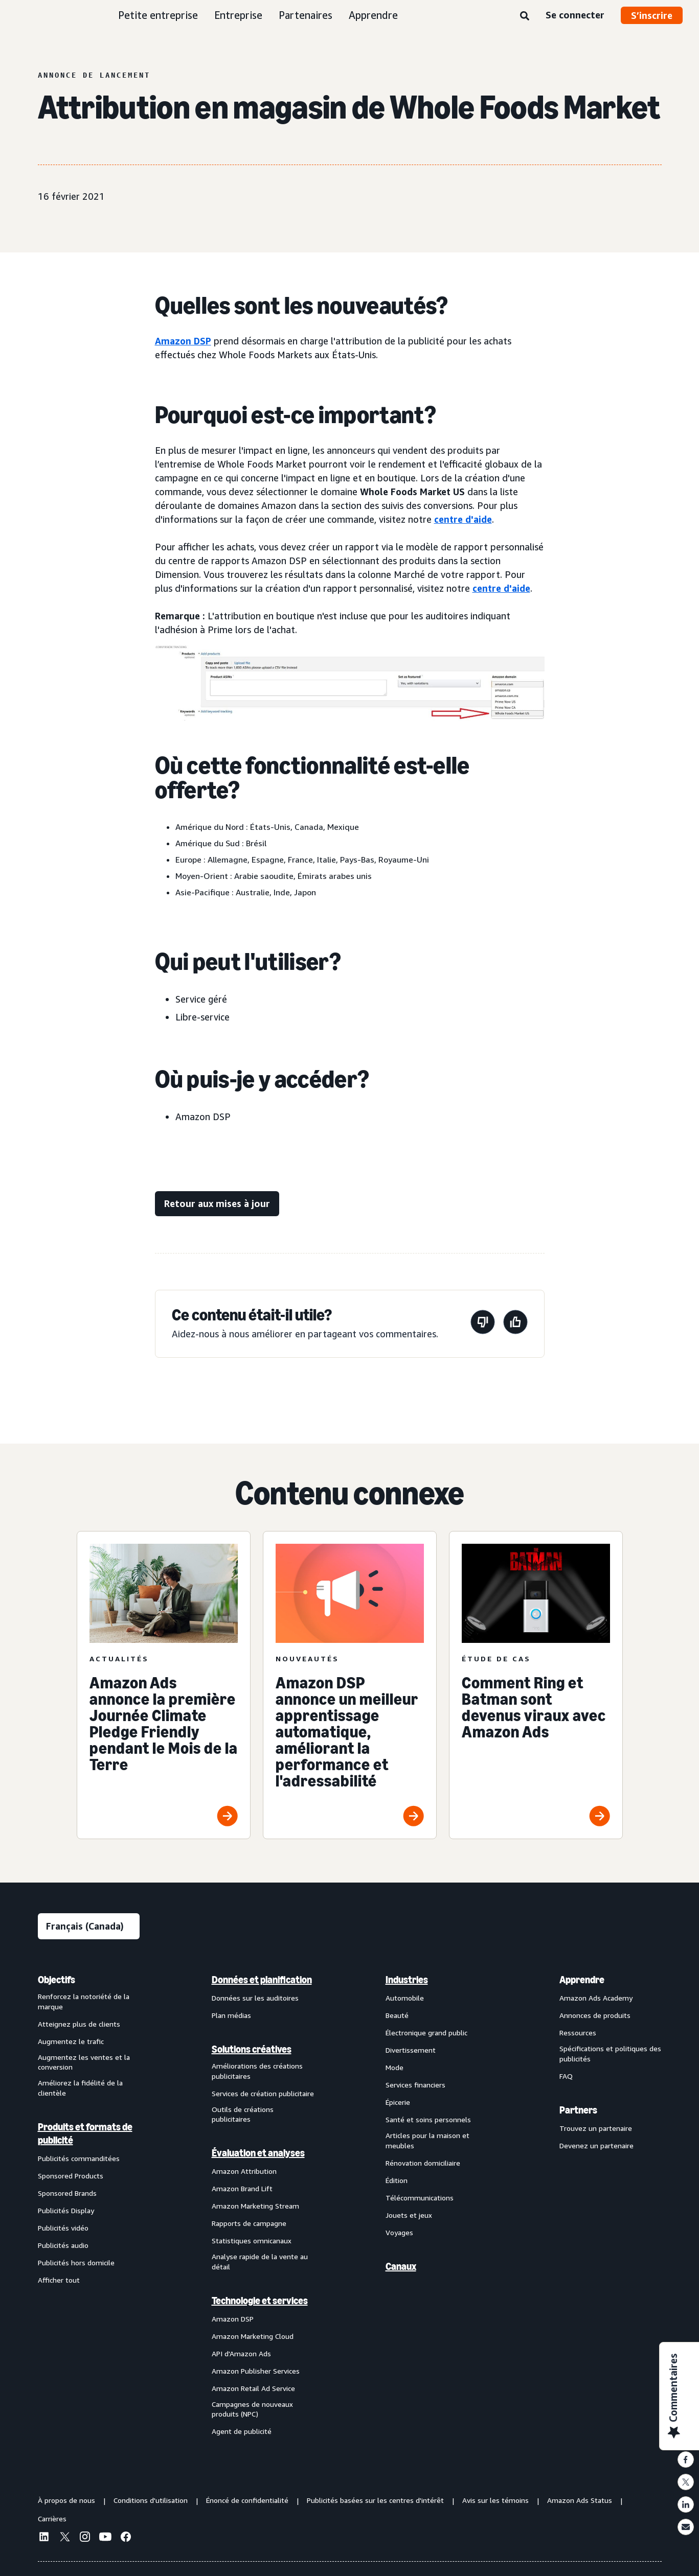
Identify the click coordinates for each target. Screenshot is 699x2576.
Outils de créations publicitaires (243, 2114)
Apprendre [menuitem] (581, 1980)
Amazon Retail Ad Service (253, 2388)
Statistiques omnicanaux (251, 2240)
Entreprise (238, 15)
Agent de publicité (242, 2431)
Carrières (52, 2518)
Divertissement (411, 2050)
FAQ (566, 2076)
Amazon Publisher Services (256, 2370)
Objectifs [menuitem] (56, 1980)
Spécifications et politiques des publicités (610, 2053)
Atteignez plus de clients (79, 2024)
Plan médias (231, 2015)
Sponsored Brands (67, 2193)
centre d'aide (463, 519)
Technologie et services (260, 2300)
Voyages (399, 2232)
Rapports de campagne (249, 2223)
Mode (394, 2067)
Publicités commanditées (79, 2158)
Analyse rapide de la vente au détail (260, 2261)
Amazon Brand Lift (242, 2188)
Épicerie (398, 2102)
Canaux (401, 2266)
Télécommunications (420, 2197)
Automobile (405, 1997)
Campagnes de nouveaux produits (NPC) (252, 2409)
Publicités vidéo (63, 2227)
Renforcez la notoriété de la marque (83, 2001)
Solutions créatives (251, 2049)
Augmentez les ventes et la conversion (84, 2062)
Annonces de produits (594, 2015)
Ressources (577, 2032)
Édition (397, 2180)
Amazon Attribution (244, 2171)
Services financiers (415, 2084)
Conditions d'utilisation (151, 2500)
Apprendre (373, 15)
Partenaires (305, 15)
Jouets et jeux (409, 2215)
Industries (407, 1980)
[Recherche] (524, 16)
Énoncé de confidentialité (247, 2500)
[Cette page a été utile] (515, 1324)
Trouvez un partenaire (595, 2128)
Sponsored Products (70, 2175)
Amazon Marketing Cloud (253, 2336)
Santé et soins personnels (428, 2119)
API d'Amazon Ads (241, 2353)
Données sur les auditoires (255, 1997)
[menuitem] (89, 2205)
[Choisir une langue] (89, 1926)
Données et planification (262, 1980)
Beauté (397, 2015)
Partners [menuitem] (578, 2110)
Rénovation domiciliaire (423, 2163)
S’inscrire (651, 15)
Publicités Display (66, 2210)
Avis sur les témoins (495, 2500)
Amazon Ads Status (579, 2500)
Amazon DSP (183, 340)
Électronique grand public (426, 2032)
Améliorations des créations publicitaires (257, 2070)
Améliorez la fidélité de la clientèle (80, 2087)
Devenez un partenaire (596, 2145)
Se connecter (575, 14)
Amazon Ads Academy (596, 1997)
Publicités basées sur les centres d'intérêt (375, 2500)
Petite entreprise (158, 15)
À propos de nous (66, 2500)
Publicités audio (63, 2245)
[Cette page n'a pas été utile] (482, 1324)
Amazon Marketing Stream (255, 2205)
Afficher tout (59, 2280)
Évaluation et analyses (258, 2153)
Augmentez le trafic (71, 2041)
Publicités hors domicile (76, 2262)
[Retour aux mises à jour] (217, 1203)
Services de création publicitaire (263, 2093)
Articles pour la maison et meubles (427, 2140)
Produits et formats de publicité (85, 2133)
